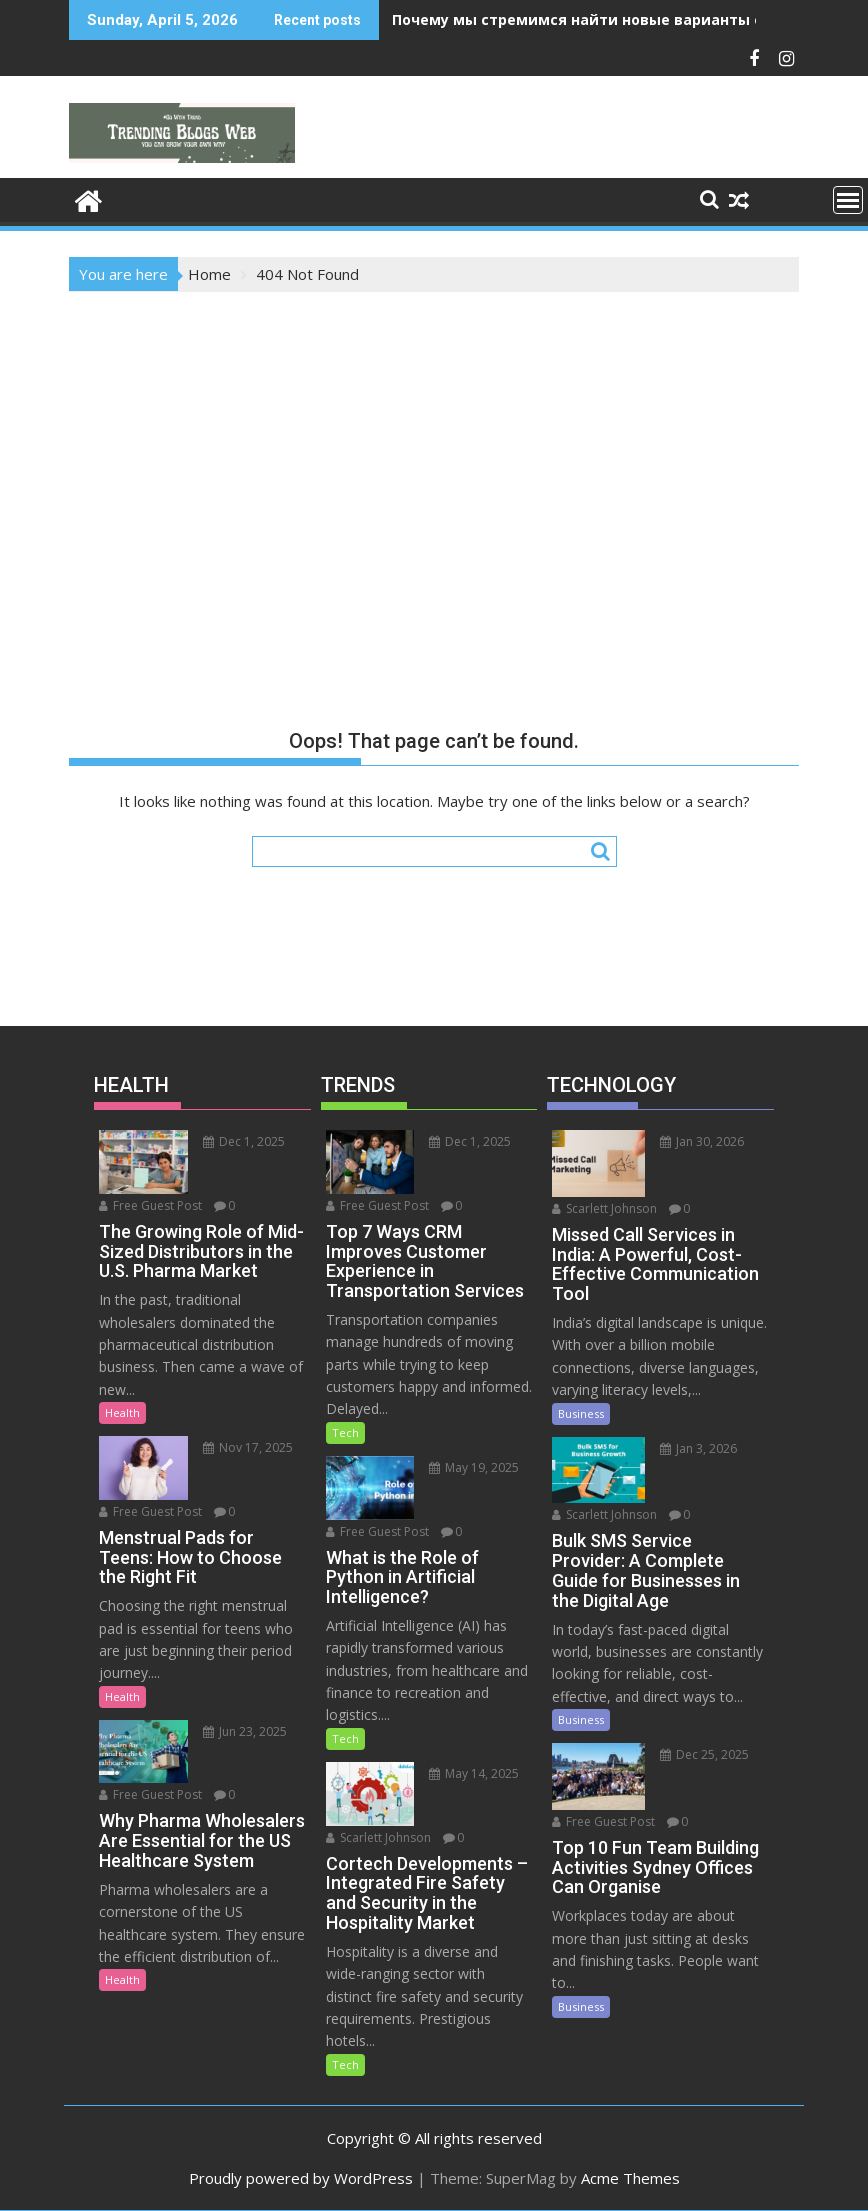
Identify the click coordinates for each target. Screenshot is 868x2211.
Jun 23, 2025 (245, 1731)
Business (581, 1413)
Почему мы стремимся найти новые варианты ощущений (615, 19)
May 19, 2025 (474, 1467)
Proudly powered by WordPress (301, 2178)
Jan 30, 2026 (702, 1141)
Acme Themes (630, 2178)
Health (122, 1412)
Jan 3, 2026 (698, 1448)
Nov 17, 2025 (248, 1447)
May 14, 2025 (474, 1773)
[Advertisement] (434, 442)
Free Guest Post (150, 1205)
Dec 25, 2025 (704, 1754)
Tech (345, 1432)
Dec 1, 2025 (244, 1141)
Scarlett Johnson (378, 1837)
